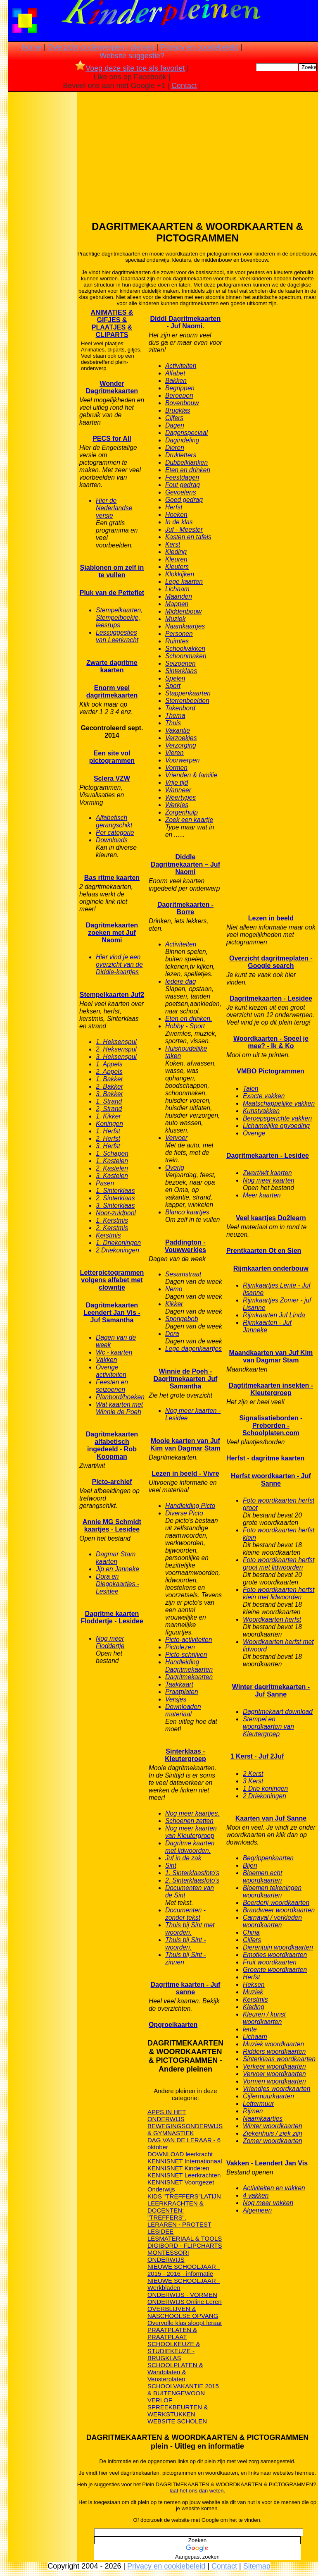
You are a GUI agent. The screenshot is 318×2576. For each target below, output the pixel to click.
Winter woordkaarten (272, 2125)
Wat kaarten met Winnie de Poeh (119, 1408)
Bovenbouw (182, 402)
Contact (184, 85)
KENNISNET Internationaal (184, 2161)
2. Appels (109, 1071)
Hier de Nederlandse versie (114, 508)
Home (31, 47)
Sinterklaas (181, 670)
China (251, 1932)
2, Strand (109, 1108)
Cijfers (174, 417)
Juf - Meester (184, 529)
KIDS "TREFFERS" (174, 2196)
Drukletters (180, 455)
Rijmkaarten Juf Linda (274, 1315)
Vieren (174, 752)
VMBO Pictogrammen (270, 1071)
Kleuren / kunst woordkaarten (264, 2018)
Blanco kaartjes (187, 1212)
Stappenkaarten (188, 693)
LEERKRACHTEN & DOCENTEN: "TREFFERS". (175, 2210)
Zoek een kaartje (189, 819)
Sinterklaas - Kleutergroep (185, 1755)
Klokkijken (179, 574)
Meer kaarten (262, 1195)
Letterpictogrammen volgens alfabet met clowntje (112, 1280)
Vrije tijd (176, 782)
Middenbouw (183, 611)
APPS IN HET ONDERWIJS (166, 2115)
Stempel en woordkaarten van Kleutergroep (268, 1726)
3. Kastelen (112, 1175)
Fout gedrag (182, 484)
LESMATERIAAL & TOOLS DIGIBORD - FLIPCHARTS (184, 2242)
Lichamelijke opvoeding (276, 1125)
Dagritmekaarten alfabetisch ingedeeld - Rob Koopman (112, 1445)
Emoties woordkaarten (275, 1954)
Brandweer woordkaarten (279, 1910)
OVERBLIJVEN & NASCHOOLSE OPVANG (182, 2312)
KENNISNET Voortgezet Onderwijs (180, 2186)
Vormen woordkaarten (274, 2081)
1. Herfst (108, 1131)
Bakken (176, 380)
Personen (179, 633)
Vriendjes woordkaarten (277, 2088)
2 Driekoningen (264, 1795)
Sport (172, 685)
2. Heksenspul (116, 1049)
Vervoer (176, 1137)
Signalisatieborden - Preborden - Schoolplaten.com (270, 1425)
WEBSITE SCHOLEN (177, 2421)
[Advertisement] (42, 224)
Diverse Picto (184, 1513)
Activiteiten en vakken (274, 2187)
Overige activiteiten (111, 1371)
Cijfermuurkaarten (268, 2096)
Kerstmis (108, 1235)
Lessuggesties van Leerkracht (117, 636)
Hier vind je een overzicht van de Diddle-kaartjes (119, 964)
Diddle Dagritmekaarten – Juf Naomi (185, 864)
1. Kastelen (112, 1160)
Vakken (106, 1359)
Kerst (172, 544)
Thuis (173, 722)
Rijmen (253, 2111)
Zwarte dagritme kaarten (112, 666)
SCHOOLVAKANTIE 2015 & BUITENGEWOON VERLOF (183, 2393)
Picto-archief (112, 1481)
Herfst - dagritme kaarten (265, 1458)
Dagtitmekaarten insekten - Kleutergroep (271, 1389)
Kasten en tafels (188, 536)
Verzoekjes (181, 737)
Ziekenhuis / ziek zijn (272, 2133)
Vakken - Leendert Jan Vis (267, 2163)
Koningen (109, 1123)
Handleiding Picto (190, 1505)
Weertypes (180, 797)
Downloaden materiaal (183, 1710)
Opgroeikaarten (173, 2024)
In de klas (179, 522)
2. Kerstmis (112, 1227)
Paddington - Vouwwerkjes (185, 1246)
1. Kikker (108, 1116)
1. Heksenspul (116, 1041)
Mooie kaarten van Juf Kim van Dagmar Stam (185, 1444)
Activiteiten (180, 365)
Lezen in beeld (271, 918)
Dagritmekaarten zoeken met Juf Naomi (112, 933)
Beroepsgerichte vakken (277, 1118)
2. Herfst (108, 1138)
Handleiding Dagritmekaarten (189, 1665)
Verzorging (180, 745)
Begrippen (180, 388)
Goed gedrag (184, 499)
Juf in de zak (183, 1858)
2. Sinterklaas (115, 1198)
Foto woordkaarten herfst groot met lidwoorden (278, 1563)
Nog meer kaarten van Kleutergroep (191, 1832)
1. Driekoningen (118, 1242)
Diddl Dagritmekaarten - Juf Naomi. (185, 322)
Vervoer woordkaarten (274, 2073)
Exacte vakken (264, 1095)
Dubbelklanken (186, 462)
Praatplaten (181, 1691)
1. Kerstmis (112, 1220)
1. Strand (109, 1101)
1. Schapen (112, 1153)
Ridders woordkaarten (274, 2051)
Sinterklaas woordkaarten (279, 2058)
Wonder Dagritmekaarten (112, 387)
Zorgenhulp (181, 812)
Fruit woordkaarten (270, 1962)
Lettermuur (258, 2103)
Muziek (175, 618)
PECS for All (112, 438)
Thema (175, 715)
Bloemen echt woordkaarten (262, 1876)
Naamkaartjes (185, 626)
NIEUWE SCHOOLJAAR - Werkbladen (183, 2284)
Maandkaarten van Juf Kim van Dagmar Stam (271, 1356)
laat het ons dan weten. (197, 2491)
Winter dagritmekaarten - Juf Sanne (271, 1690)
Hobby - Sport (185, 1026)
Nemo (174, 1289)
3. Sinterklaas (115, 1205)
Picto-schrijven (186, 1654)
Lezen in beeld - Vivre (185, 1473)
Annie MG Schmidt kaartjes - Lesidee (112, 1525)
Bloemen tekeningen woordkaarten (272, 1891)
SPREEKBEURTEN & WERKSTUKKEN (177, 2411)
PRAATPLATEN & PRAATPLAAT (172, 2333)
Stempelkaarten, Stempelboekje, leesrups (119, 617)
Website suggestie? (132, 56)
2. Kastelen (112, 1168)
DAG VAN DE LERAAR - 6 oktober (184, 2143)
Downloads (112, 840)
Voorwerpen (182, 760)
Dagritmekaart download (278, 1711)
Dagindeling (182, 440)
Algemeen (257, 2210)
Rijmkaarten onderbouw (271, 1268)
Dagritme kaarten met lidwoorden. (190, 1847)
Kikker (174, 1303)
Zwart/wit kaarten (267, 1172)
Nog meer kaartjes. (192, 1813)
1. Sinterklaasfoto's (192, 1872)
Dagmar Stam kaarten (115, 1558)
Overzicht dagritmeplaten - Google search (271, 962)
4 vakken (255, 2195)
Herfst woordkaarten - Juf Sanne (271, 1479)
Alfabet (175, 373)
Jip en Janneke (117, 1568)
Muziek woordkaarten (273, 2044)
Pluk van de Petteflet (112, 592)
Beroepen (179, 395)
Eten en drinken (187, 469)
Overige (254, 1133)
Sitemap (257, 2566)
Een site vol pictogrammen (112, 757)
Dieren (174, 447)
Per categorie (115, 832)
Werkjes (176, 804)
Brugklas (177, 410)
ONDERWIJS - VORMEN (182, 2294)
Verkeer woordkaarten (274, 2066)
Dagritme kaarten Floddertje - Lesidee (112, 1617)
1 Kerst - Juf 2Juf (257, 1756)
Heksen (254, 1984)
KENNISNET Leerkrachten (184, 2175)
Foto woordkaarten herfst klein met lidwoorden (278, 1593)
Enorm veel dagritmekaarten (112, 691)
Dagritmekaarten (189, 1676)
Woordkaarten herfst (272, 1619)
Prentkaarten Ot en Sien (263, 1250)
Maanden (178, 596)
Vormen (176, 767)
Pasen (105, 1183)
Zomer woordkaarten (272, 2140)
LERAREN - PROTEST (179, 2224)
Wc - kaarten (114, 1352)
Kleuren (176, 559)
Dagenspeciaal (186, 432)
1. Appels (109, 1064)
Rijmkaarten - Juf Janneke (267, 1326)
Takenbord (180, 708)
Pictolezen (180, 1647)
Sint (170, 1865)
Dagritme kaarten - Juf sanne (185, 1988)
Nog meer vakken (268, 2202)
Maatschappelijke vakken (279, 1103)
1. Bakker (109, 1078)
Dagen (174, 425)
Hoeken (176, 514)
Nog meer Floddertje (110, 1642)
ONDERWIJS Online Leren (184, 2301)
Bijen (250, 1865)
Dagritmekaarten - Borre (185, 908)
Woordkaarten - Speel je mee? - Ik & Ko (271, 1042)
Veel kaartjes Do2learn (271, 1217)
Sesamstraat (183, 1274)
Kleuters (177, 566)
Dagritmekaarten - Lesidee (271, 998)
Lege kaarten (184, 581)
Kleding (176, 551)
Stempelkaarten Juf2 (112, 994)
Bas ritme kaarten (112, 877)
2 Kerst (253, 1773)
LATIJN (211, 2196)
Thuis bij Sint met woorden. (190, 1928)
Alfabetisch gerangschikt (114, 821)
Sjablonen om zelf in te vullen (112, 571)
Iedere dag (180, 981)
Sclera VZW (112, 778)
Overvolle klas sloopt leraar (184, 2322)
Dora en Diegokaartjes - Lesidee (117, 1584)
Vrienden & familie (191, 775)
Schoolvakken (185, 648)
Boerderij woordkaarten (276, 1902)
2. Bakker (109, 1086)
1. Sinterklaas (115, 1190)
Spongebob (181, 1318)
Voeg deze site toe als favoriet (130, 68)
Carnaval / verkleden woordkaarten (272, 1921)
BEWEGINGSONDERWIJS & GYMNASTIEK (185, 2129)
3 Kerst (253, 1781)
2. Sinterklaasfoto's (192, 1880)
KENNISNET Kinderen (178, 2168)
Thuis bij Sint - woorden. (185, 1943)
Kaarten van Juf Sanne (271, 1818)
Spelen (175, 678)
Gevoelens (180, 492)
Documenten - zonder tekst (185, 1914)
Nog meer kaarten (268, 1180)
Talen (251, 1088)
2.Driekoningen (117, 1250)
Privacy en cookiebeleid (199, 47)
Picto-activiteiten (188, 1639)
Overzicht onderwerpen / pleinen (100, 47)
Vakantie (177, 730)
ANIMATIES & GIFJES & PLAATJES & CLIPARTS (112, 323)
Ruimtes (177, 641)
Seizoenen (180, 663)
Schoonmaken (185, 656)
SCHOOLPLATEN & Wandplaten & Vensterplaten (175, 2371)
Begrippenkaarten (268, 1858)
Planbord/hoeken (120, 1396)
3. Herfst (108, 1145)
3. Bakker (109, 1093)
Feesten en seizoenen (112, 1386)
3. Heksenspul (116, 1056)
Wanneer (178, 789)
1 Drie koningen (265, 1788)
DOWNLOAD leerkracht (180, 2154)
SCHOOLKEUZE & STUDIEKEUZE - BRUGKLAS (173, 2350)
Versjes (175, 1699)
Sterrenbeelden (187, 700)
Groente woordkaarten (275, 1969)
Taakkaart (179, 1684)
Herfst (174, 507)
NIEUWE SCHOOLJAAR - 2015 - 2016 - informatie (183, 2270)
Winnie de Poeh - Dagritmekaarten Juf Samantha (186, 1379)
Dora (172, 1333)
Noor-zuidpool (116, 1212)
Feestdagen (182, 477)
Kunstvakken (261, 1110)
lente (250, 2029)
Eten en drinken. (188, 1018)
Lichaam (177, 589)
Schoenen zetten (189, 1820)
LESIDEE (160, 2231)
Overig (174, 1167)
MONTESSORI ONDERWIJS (168, 2256)
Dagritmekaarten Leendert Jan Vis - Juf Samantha (111, 1313)
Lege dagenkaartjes (193, 1348)
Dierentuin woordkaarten (278, 1947)
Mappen (176, 603)
